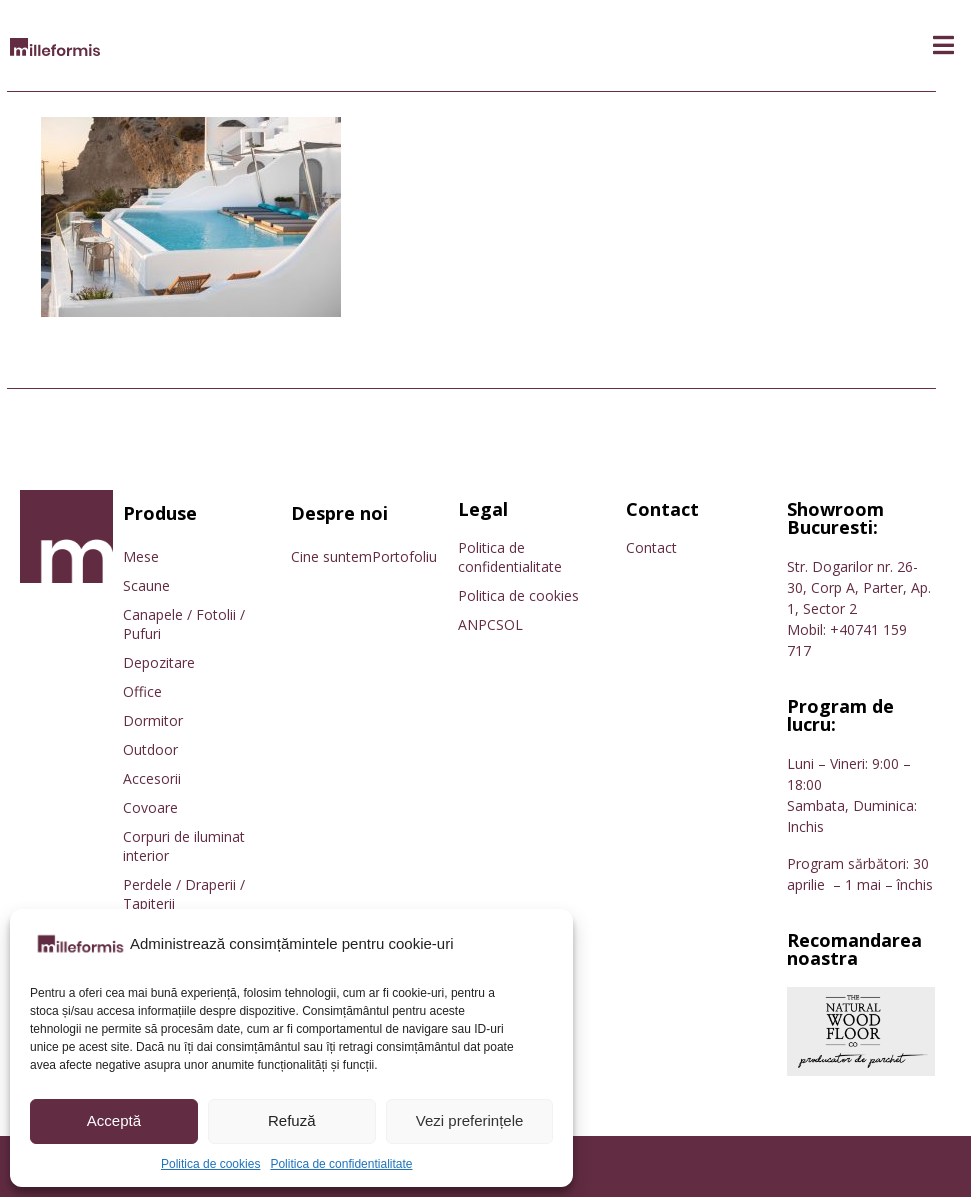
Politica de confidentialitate (341, 1164)
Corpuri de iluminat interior (184, 846)
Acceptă (114, 1120)
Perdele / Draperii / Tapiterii (184, 894)
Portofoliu (404, 556)
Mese (141, 556)
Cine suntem (331, 556)
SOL (509, 624)
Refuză (292, 1120)
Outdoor (150, 749)
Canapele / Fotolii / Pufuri (184, 624)
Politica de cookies (210, 1164)
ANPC (477, 624)
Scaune (146, 585)
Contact (651, 547)
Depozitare (159, 662)
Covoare (150, 807)
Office (142, 691)
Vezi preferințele (470, 1120)
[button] (943, 45)
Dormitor (153, 720)
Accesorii (152, 778)
